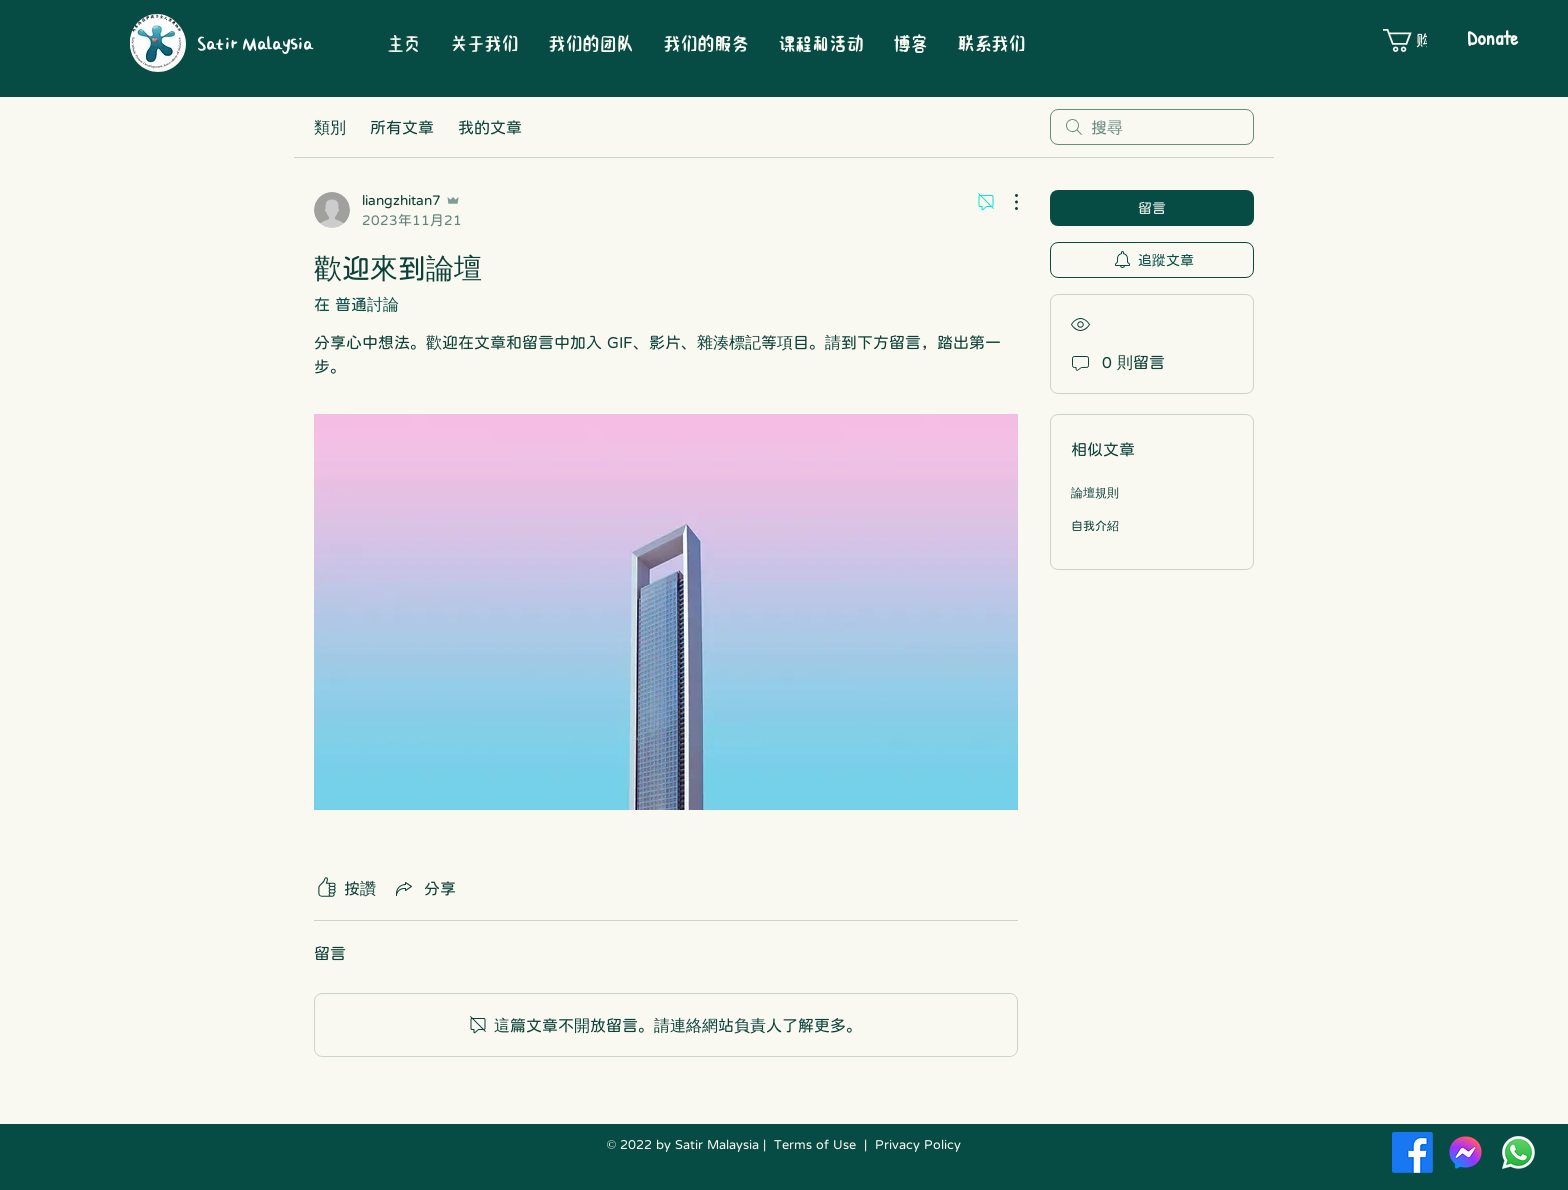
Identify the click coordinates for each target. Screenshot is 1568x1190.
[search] (1152, 127)
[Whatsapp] (1518, 1152)
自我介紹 (1095, 526)
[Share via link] (424, 888)
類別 (330, 127)
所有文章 (402, 127)
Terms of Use (815, 1144)
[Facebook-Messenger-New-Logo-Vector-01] (1465, 1152)
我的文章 (490, 127)
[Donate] (1492, 38)
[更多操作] (1006, 202)
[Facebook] (1412, 1152)
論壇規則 (1095, 493)
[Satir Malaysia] (260, 44)
